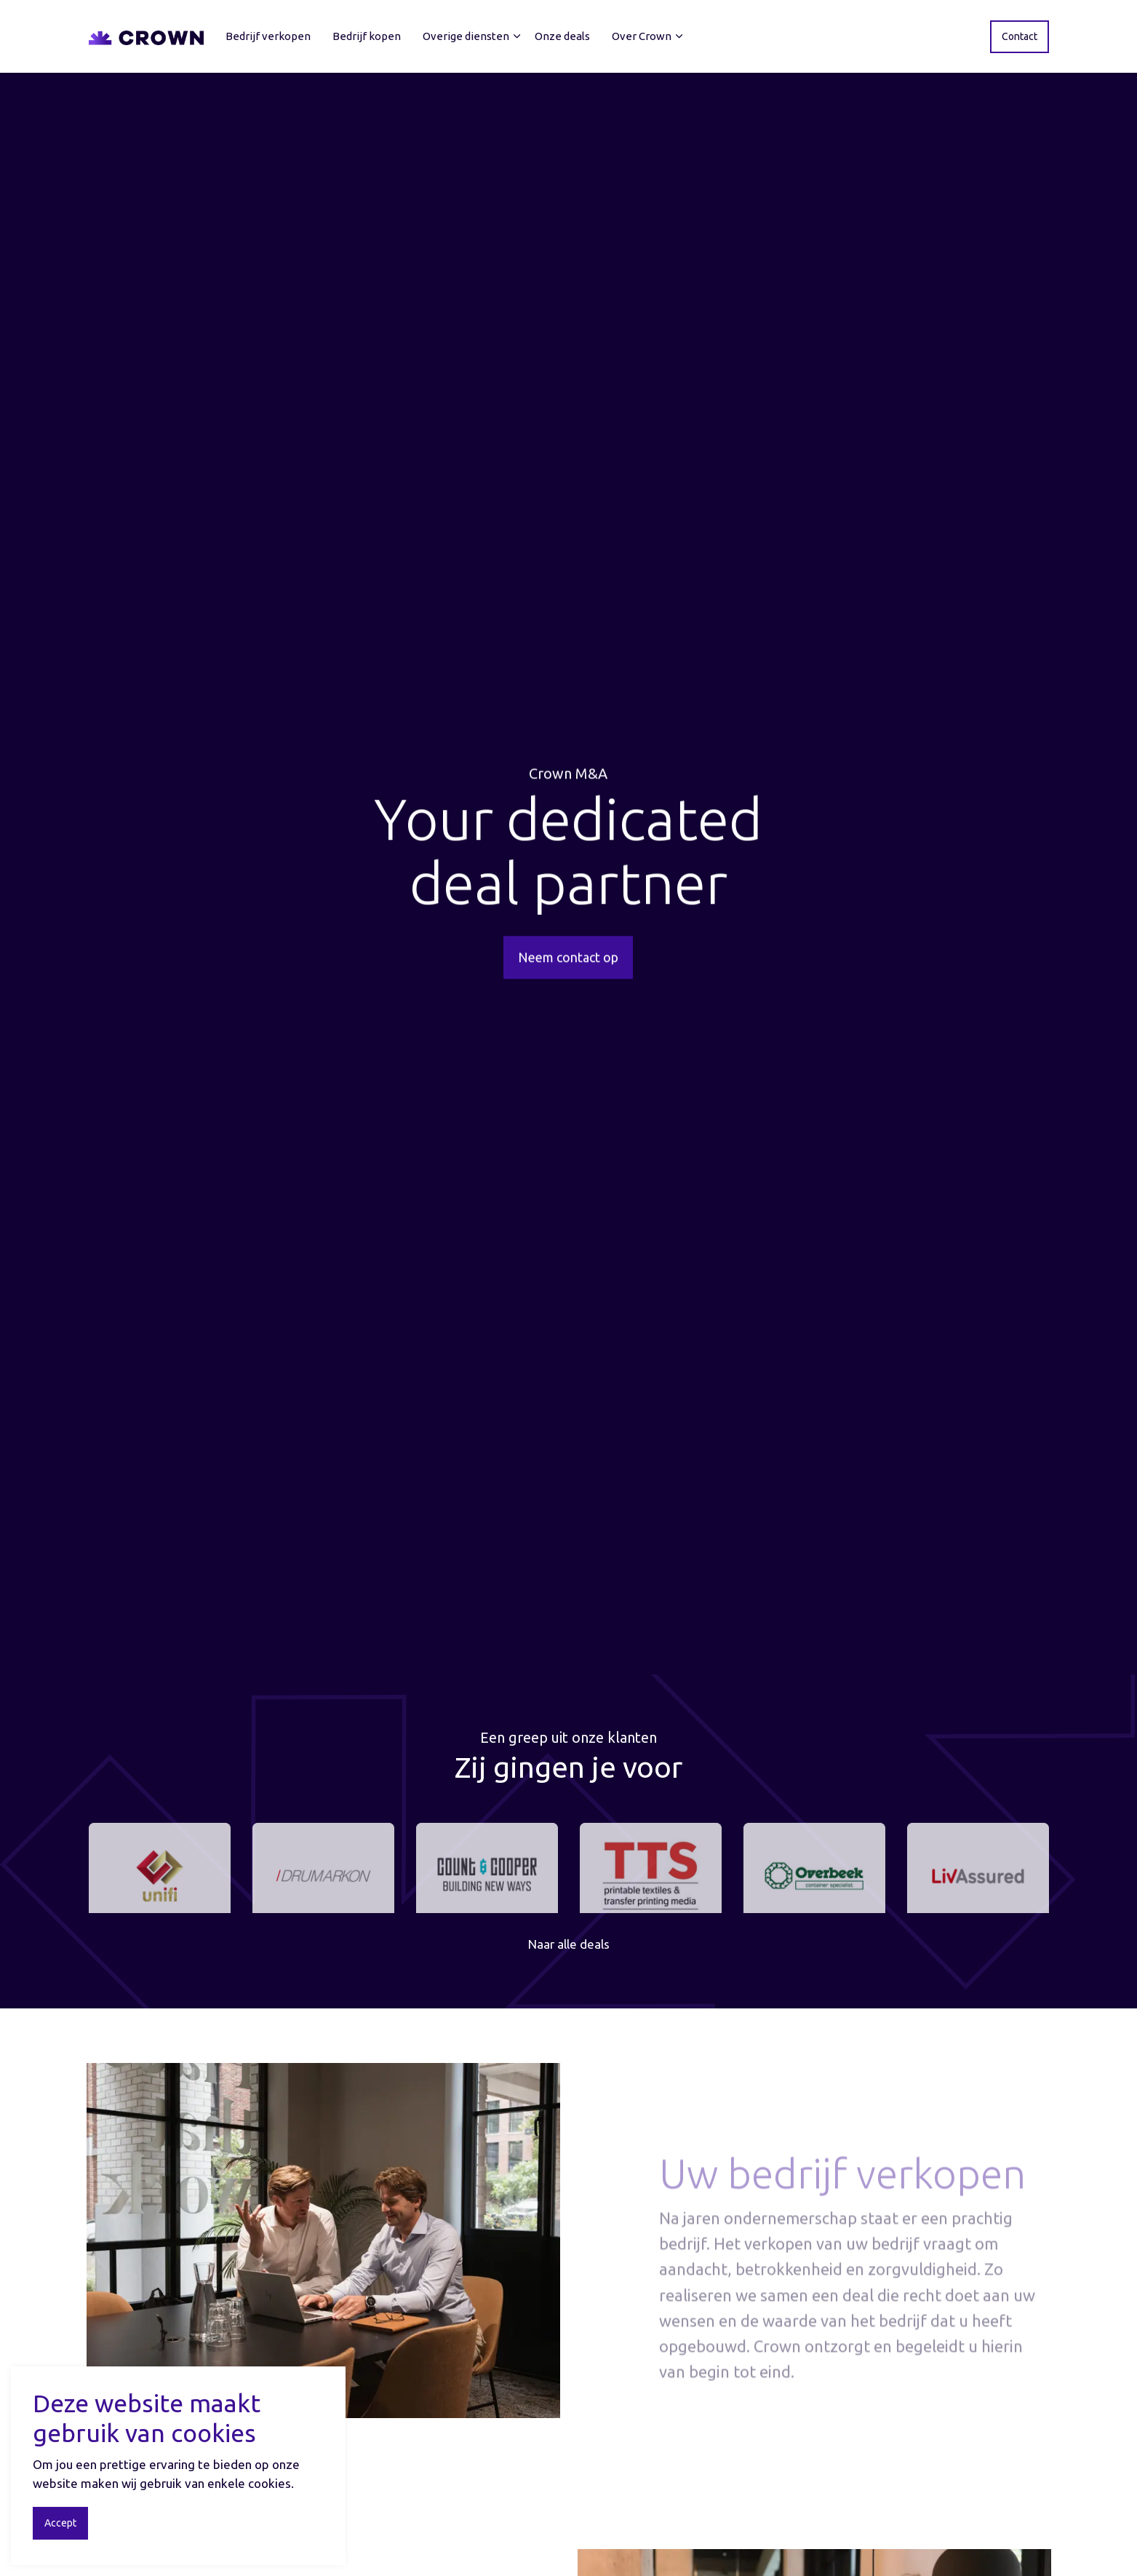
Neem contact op (569, 965)
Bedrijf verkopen (268, 36)
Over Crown (641, 36)
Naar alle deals (569, 1944)
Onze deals (562, 36)
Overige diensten (466, 36)
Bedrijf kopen (366, 36)
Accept (60, 2523)
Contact (1020, 37)
